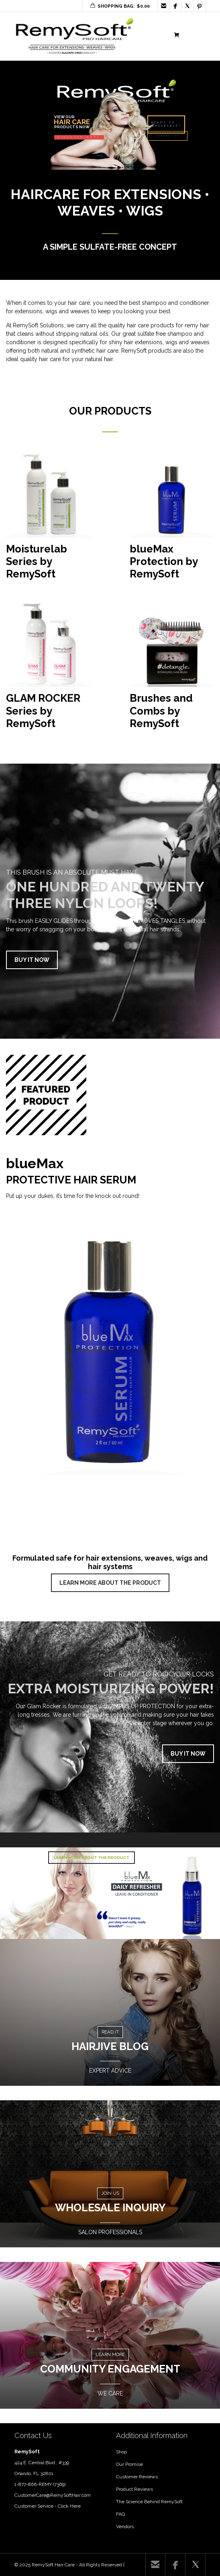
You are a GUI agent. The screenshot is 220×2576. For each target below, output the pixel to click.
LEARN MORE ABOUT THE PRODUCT (110, 1583)
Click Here (69, 2506)
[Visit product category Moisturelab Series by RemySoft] (48, 519)
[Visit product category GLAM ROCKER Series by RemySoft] (48, 668)
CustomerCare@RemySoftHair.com (52, 2495)
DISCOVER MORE (79, 137)
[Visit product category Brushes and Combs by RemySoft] (172, 668)
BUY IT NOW (31, 960)
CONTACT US (167, 136)
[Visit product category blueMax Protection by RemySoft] (172, 519)
